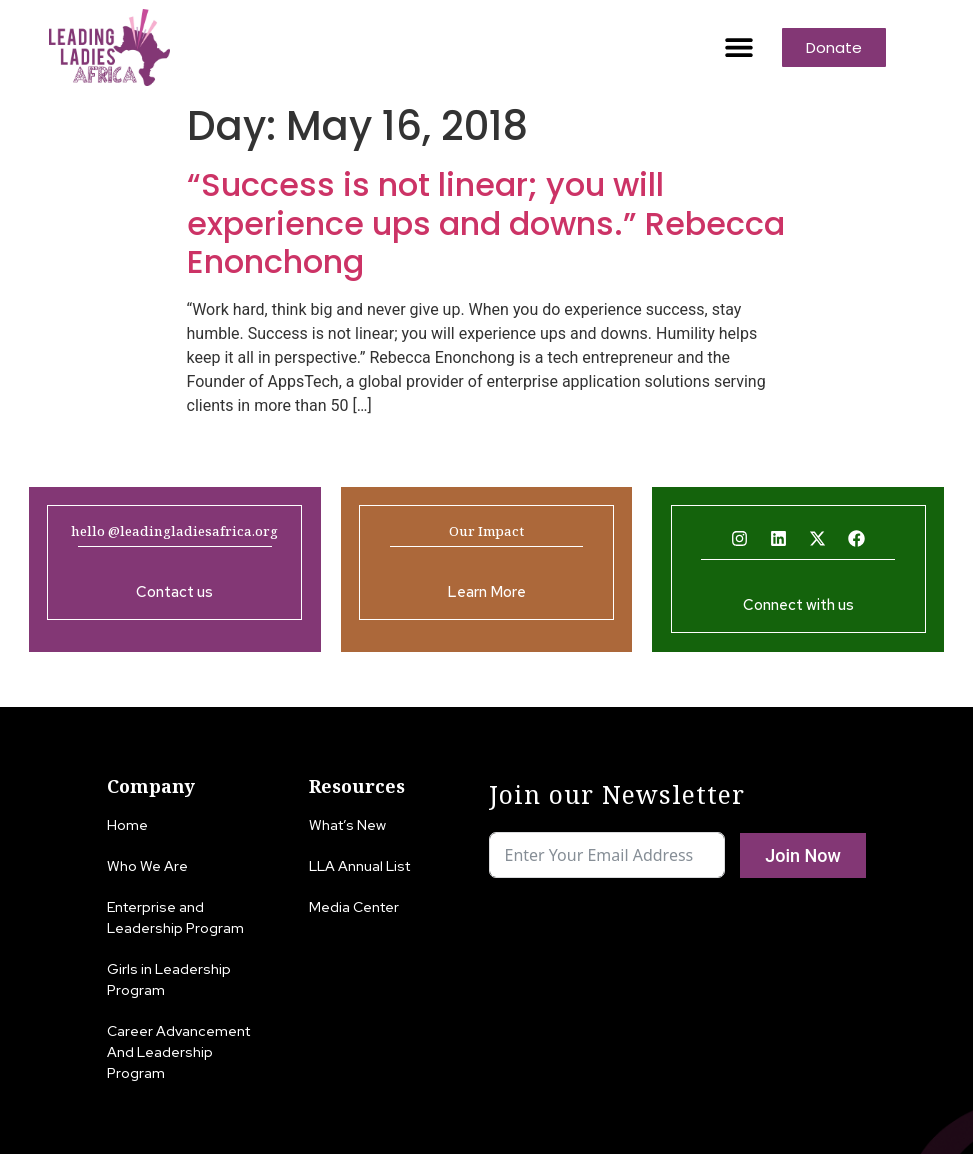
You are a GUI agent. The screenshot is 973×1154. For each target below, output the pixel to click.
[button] (739, 47)
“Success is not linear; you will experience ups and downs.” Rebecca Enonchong (486, 223)
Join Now (803, 855)
